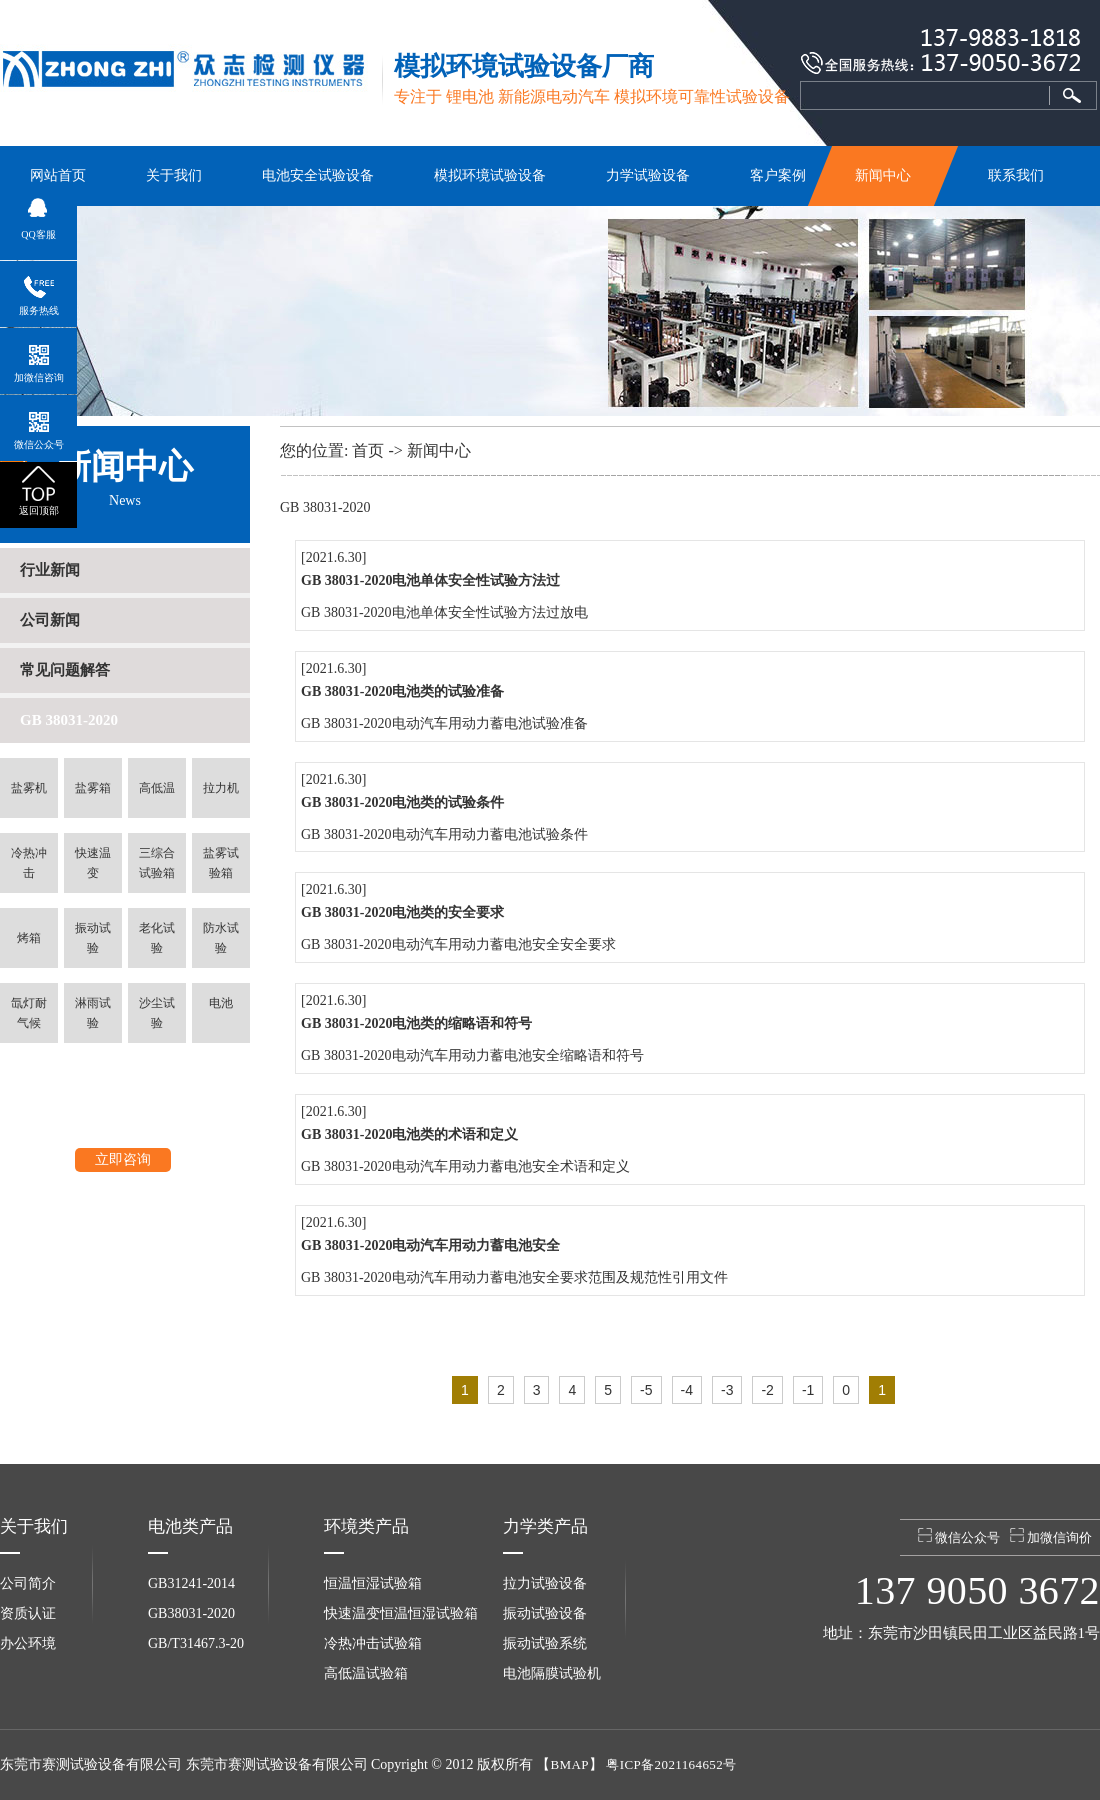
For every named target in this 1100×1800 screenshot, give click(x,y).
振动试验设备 (545, 1613)
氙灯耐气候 (29, 1013)
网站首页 (58, 175)
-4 (687, 1390)
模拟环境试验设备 (490, 175)
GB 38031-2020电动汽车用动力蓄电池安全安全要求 (458, 944)
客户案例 (778, 175)
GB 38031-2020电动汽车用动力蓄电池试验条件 (444, 834)
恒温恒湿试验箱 (373, 1583)
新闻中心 (883, 175)
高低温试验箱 (366, 1673)
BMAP (569, 1764)
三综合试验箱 (157, 863)
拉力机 (221, 788)
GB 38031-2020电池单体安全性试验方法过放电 (444, 612)
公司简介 (28, 1583)
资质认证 (28, 1613)
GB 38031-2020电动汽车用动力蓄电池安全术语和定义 (465, 1166)
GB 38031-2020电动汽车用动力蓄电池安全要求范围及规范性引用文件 (514, 1277)
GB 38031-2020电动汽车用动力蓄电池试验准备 (444, 723)
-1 (808, 1390)
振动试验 (93, 938)
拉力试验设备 (545, 1583)
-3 (727, 1390)
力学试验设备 (648, 175)
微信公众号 (959, 1536)
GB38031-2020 (191, 1613)
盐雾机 (29, 788)
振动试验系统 (545, 1643)
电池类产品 (190, 1526)
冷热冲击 (29, 863)
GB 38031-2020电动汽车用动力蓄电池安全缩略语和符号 (472, 1055)
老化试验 (157, 938)
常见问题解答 (65, 670)
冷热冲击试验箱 (373, 1643)
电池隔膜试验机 (552, 1673)
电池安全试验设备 (318, 175)
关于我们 (174, 175)
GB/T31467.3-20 (196, 1643)
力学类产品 (545, 1526)
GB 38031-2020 (69, 720)
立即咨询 (123, 1159)
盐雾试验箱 (221, 863)
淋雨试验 (93, 1013)
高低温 (157, 788)
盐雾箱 (93, 788)
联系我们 (1016, 175)
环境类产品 (366, 1526)
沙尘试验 (157, 1013)
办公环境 (28, 1643)
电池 (221, 1003)
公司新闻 (50, 620)
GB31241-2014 (191, 1583)
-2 (767, 1390)
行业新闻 (50, 570)
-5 (646, 1390)
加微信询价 (1051, 1536)
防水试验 (221, 938)
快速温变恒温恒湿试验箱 (401, 1613)
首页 (368, 450)
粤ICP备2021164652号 (671, 1764)
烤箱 (29, 938)
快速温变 (93, 863)
